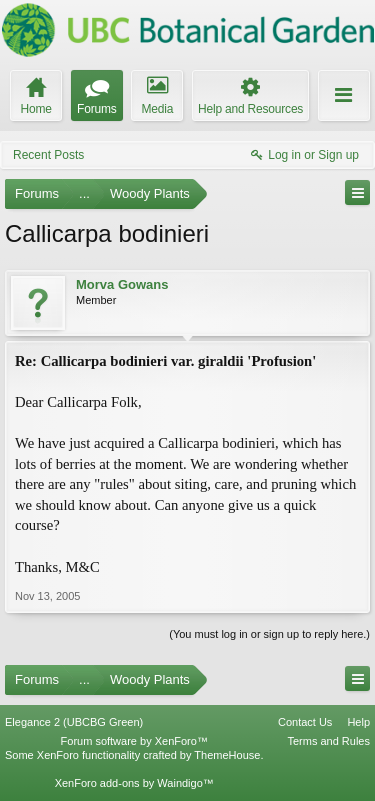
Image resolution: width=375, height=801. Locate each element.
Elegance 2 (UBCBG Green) (74, 722)
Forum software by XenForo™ (134, 741)
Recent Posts (48, 155)
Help (358, 722)
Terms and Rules (328, 741)
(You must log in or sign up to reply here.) (269, 634)
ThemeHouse (227, 755)
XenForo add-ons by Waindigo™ (134, 783)
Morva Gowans (122, 284)
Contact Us (305, 722)
